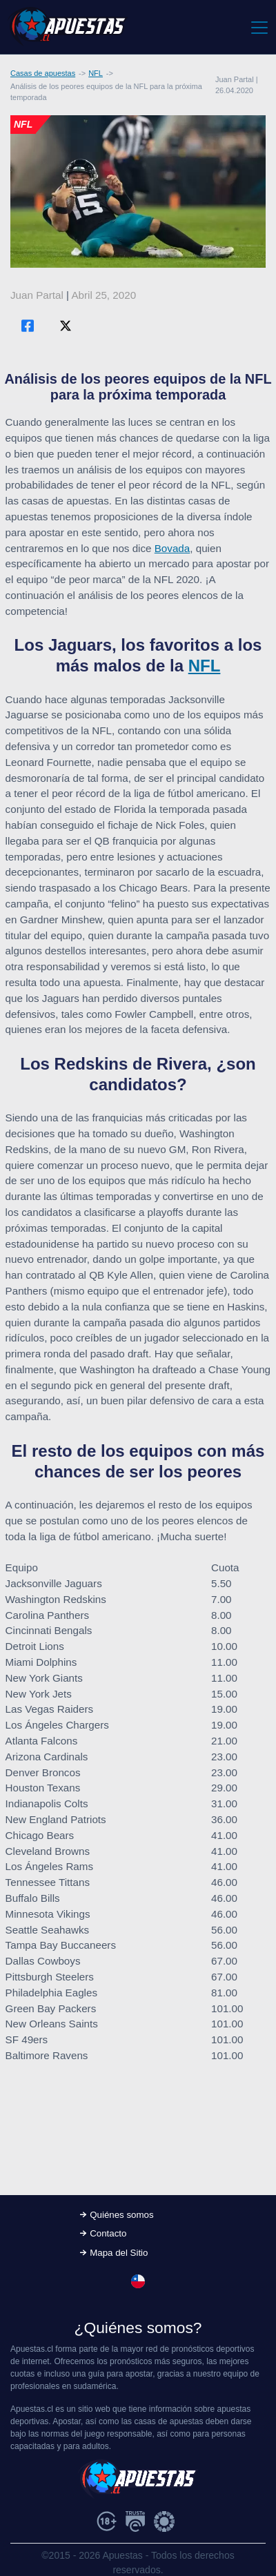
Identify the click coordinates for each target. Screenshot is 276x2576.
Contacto (108, 2233)
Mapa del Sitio (119, 2253)
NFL (95, 73)
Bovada (172, 548)
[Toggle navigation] (258, 26)
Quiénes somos (121, 2215)
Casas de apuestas (42, 73)
